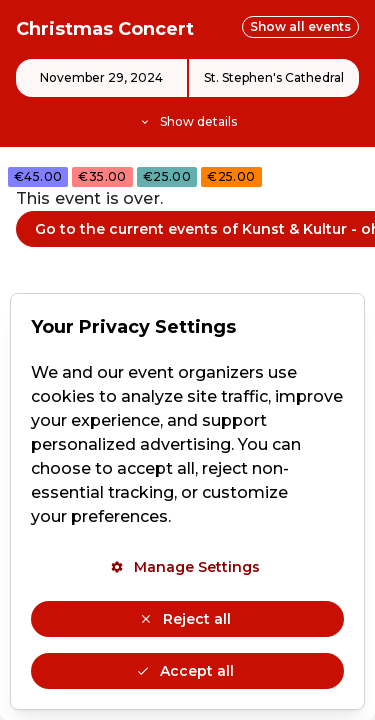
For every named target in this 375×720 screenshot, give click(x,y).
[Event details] (187, 95)
